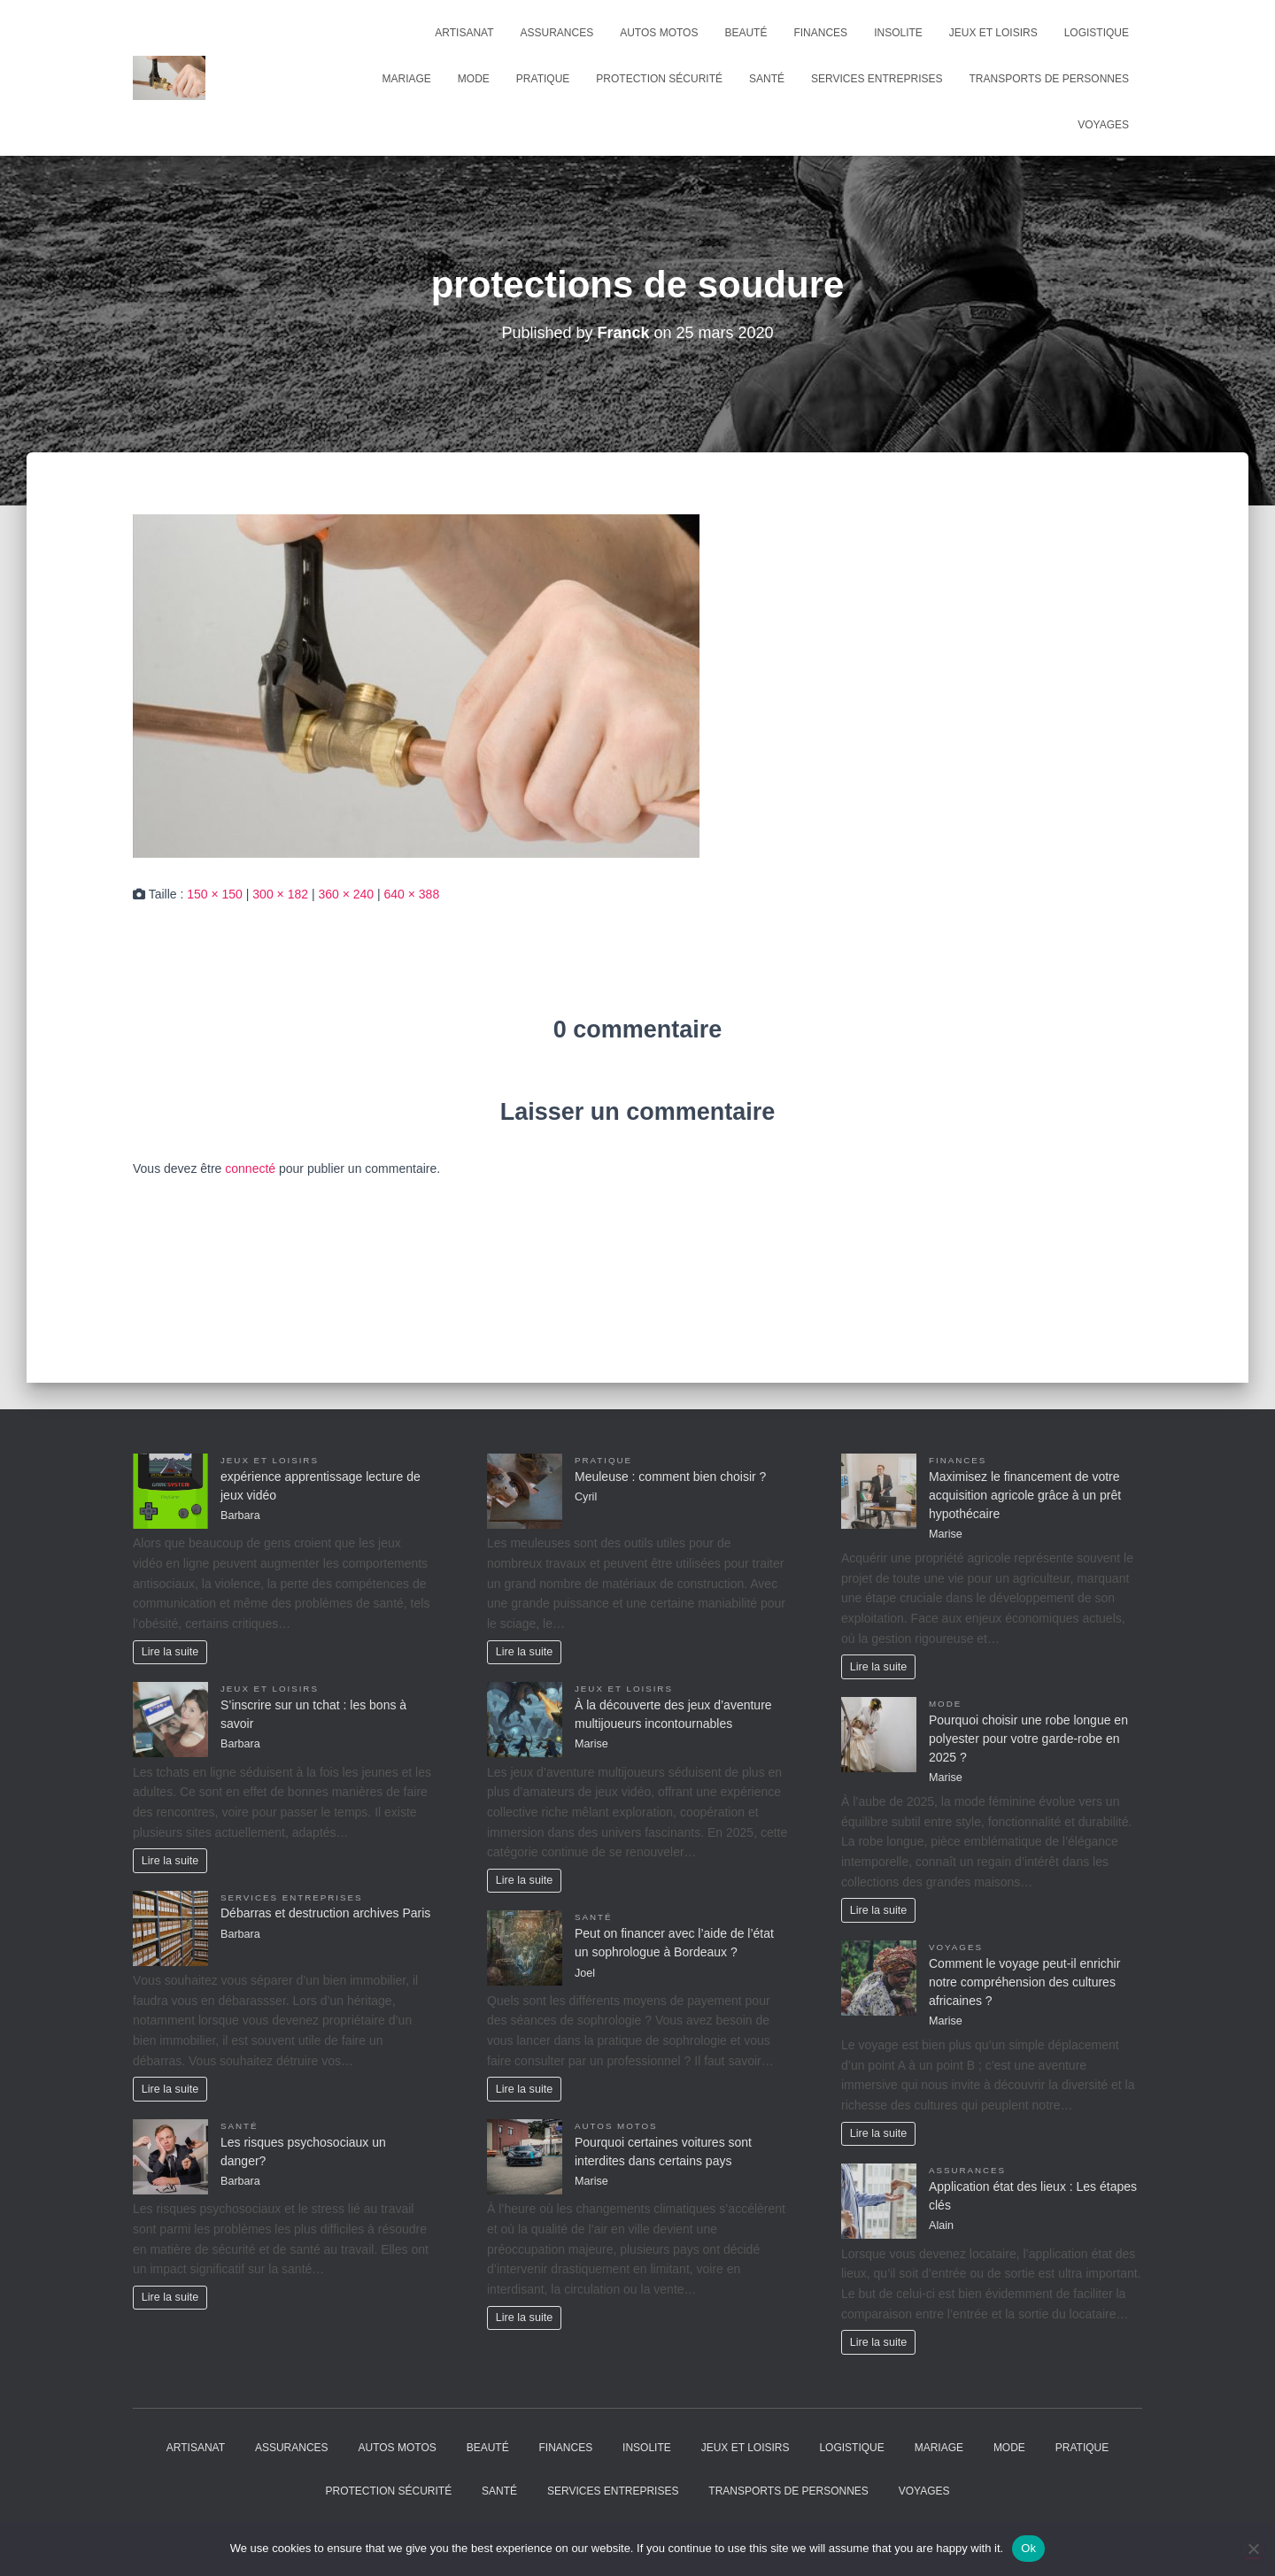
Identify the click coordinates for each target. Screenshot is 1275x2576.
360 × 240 (346, 894)
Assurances (557, 33)
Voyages (1103, 125)
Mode (474, 79)
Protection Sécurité (659, 79)
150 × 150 (215, 894)
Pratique (542, 79)
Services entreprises (877, 79)
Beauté (745, 33)
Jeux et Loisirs (993, 33)
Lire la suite (170, 1652)
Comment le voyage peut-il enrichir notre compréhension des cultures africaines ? (1024, 1982)
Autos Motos (659, 33)
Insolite (898, 33)
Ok (1028, 2548)
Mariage (406, 79)
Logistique (1096, 33)
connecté (250, 1168)
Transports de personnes (1049, 79)
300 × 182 (280, 894)
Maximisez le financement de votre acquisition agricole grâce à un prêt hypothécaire (1025, 1495)
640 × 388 (412, 894)
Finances (820, 33)
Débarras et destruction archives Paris (325, 1913)
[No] (1253, 2548)
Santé (766, 79)
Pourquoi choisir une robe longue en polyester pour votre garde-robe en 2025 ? (1028, 1738)
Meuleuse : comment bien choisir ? (670, 1476)
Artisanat (464, 33)
